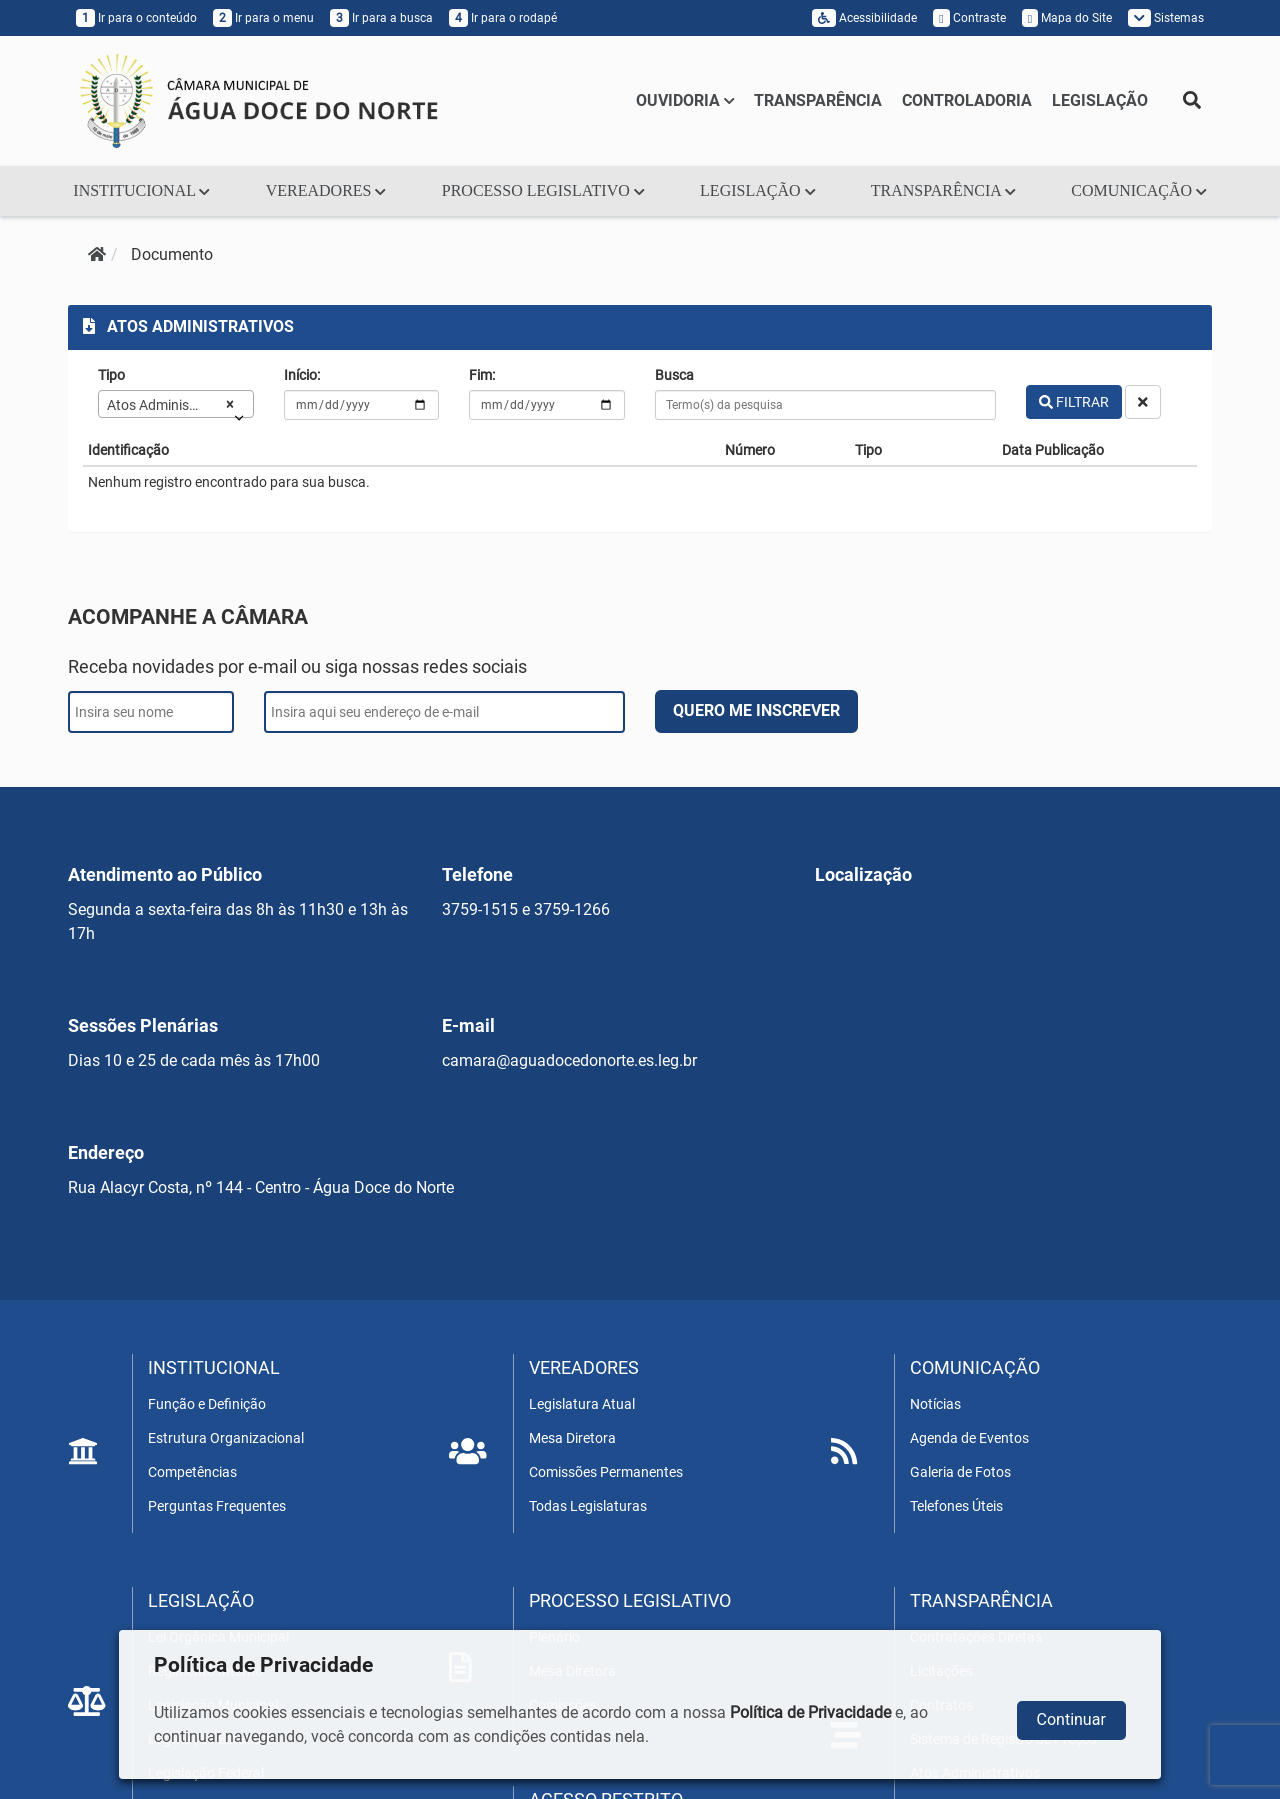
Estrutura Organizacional (226, 1438)
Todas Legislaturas (588, 1506)
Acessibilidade (864, 18)
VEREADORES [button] (326, 190)
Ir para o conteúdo (136, 18)
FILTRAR (1074, 402)
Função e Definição (207, 1404)
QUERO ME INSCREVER (756, 710)
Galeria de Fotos (960, 1472)
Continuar (1071, 1719)
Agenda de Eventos (969, 1438)
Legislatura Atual (582, 1404)
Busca (674, 375)
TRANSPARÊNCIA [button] (943, 190)
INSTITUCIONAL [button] (141, 190)
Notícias (935, 1404)
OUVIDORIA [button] (685, 100)
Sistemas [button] (1166, 18)
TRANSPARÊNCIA (818, 100)
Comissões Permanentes (606, 1472)
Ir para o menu (263, 18)
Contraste (969, 18)
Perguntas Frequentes (217, 1506)
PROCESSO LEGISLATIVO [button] (543, 190)
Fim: (482, 375)
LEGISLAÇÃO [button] (757, 190)
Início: (302, 375)
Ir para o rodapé (503, 18)
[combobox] (176, 404)
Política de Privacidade (810, 1712)
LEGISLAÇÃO (1100, 100)
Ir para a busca (381, 18)
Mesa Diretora (572, 1438)
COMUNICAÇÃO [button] (1138, 190)
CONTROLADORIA (967, 100)
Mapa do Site (1067, 18)
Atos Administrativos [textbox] (163, 405)
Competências (192, 1472)
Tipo (111, 375)
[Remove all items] (226, 404)
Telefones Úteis (956, 1506)
